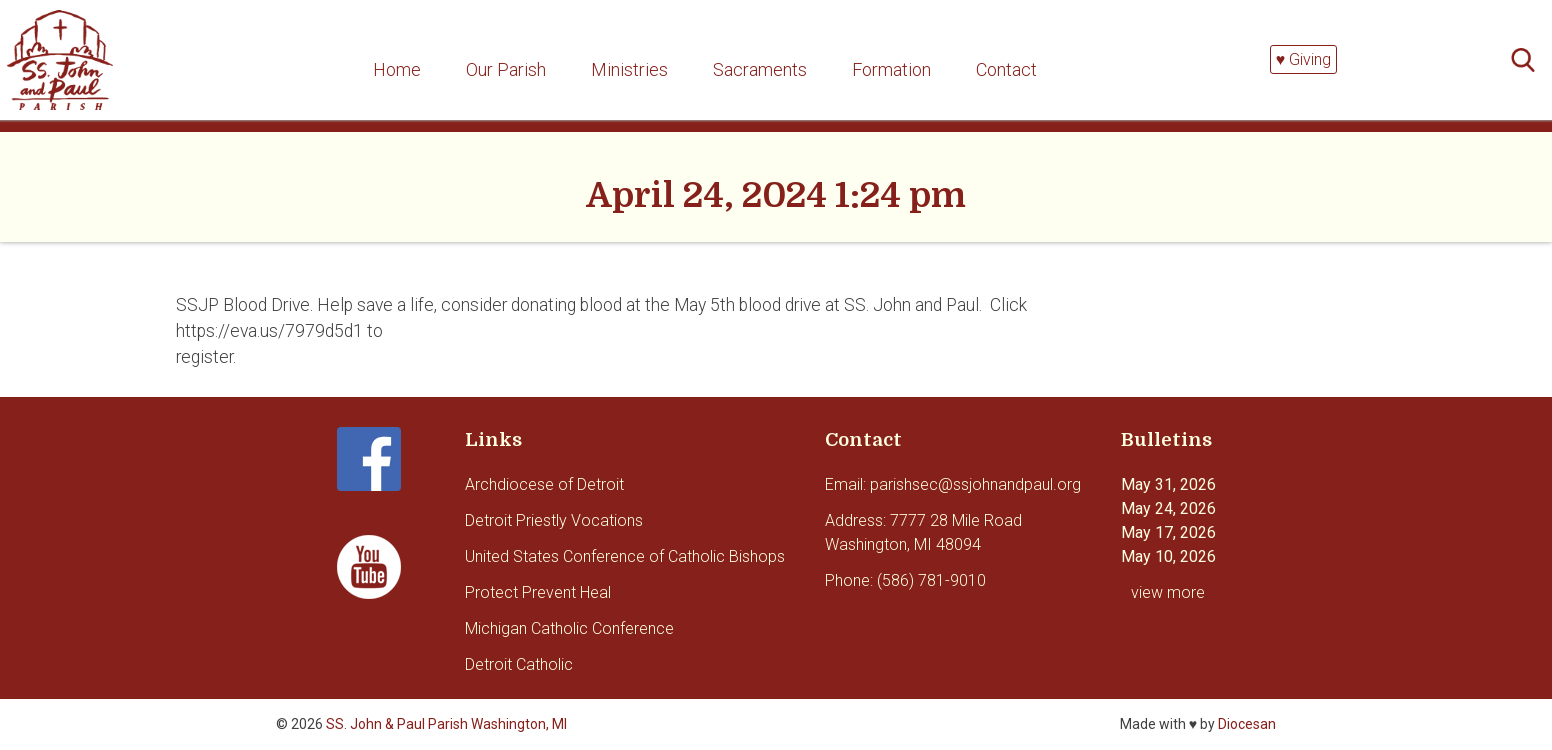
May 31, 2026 (1168, 484)
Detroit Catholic (519, 664)
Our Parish (506, 69)
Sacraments (760, 69)
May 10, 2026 (1168, 556)
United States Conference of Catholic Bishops (625, 556)
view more (1168, 592)
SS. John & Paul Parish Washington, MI (446, 724)
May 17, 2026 (1168, 532)
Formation (891, 69)
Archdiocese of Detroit (544, 484)
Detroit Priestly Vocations (554, 520)
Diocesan (1247, 724)
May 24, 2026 (1168, 508)
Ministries (629, 69)
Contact (1006, 69)
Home (397, 69)
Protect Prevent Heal (538, 592)
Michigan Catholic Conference (569, 628)
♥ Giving (1304, 59)
